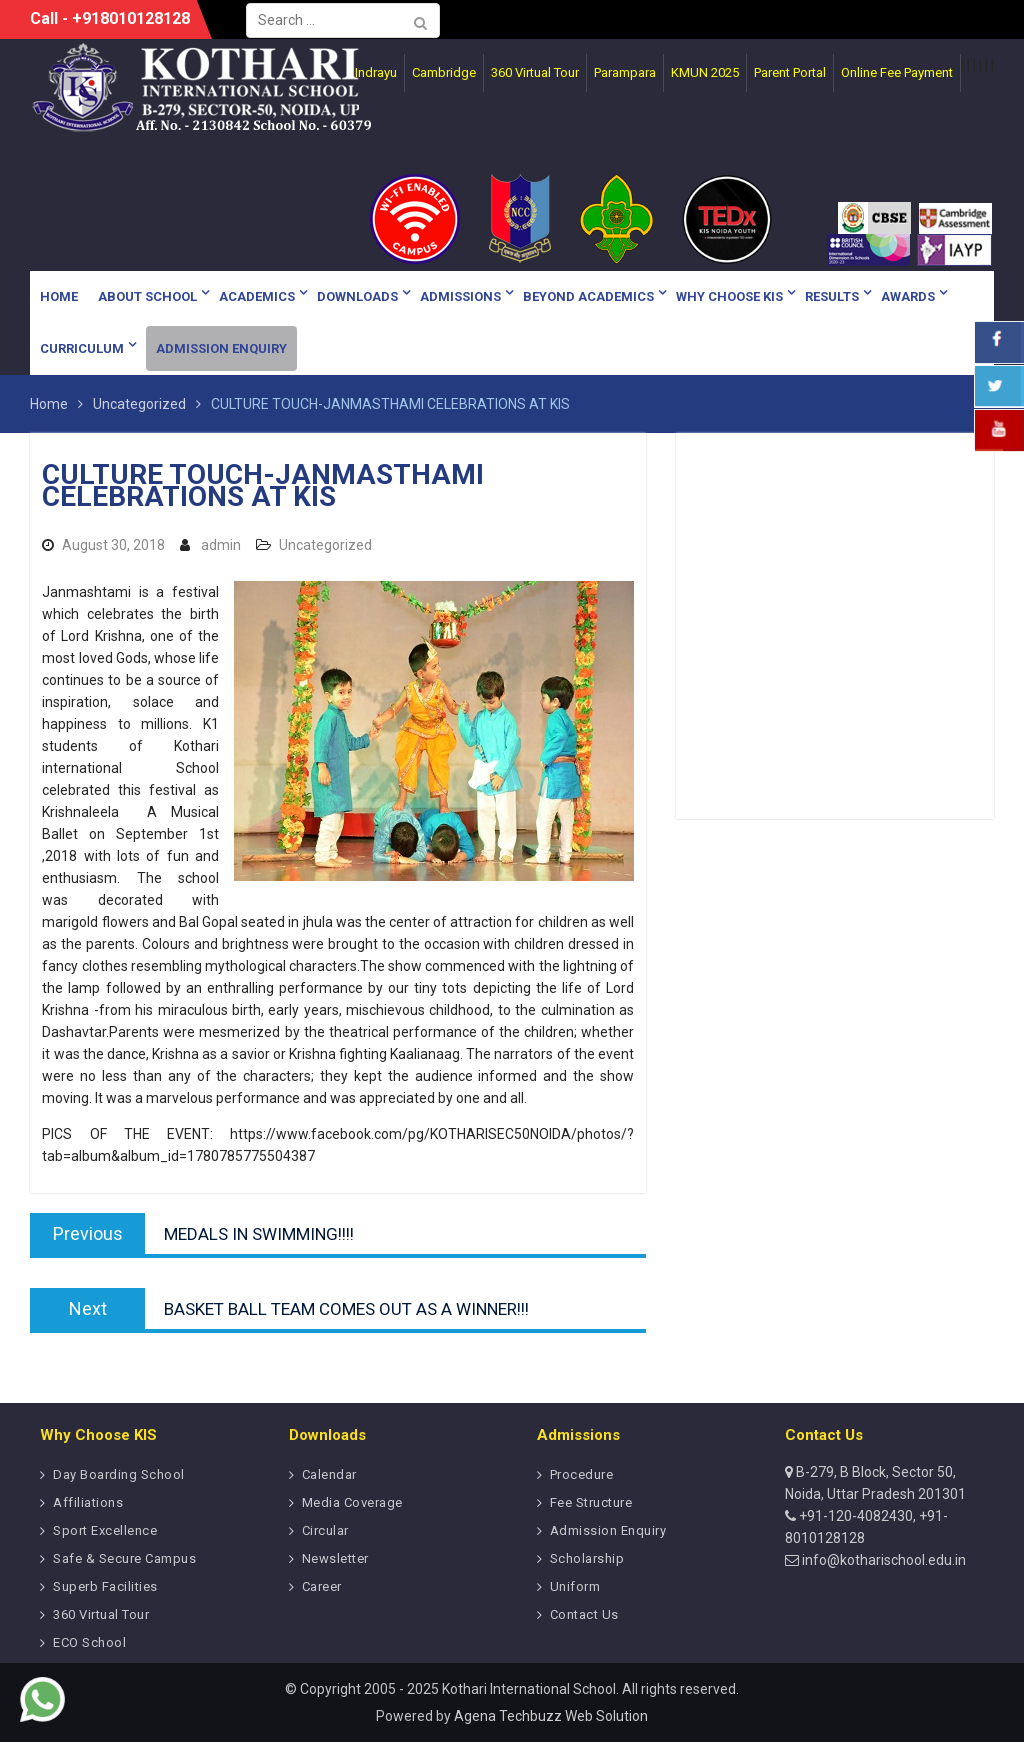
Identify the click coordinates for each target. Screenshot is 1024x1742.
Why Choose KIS (729, 296)
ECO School (89, 1642)
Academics (257, 296)
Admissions (460, 296)
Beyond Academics (588, 296)
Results (832, 296)
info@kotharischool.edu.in (882, 1560)
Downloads (357, 296)
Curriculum (82, 348)
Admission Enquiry (221, 348)
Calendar (329, 1474)
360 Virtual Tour (101, 1614)
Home (59, 296)
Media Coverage (352, 1502)
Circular (325, 1530)
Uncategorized (325, 545)
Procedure (582, 1474)
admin (221, 545)
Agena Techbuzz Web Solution (551, 1716)
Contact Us (584, 1614)
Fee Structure (591, 1502)
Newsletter (335, 1558)
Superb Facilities (105, 1586)
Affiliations (88, 1502)
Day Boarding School (119, 1474)
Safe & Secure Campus (124, 1558)
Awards (908, 296)
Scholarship (587, 1558)
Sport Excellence (105, 1530)
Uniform (575, 1586)
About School (147, 296)
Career (322, 1586)
